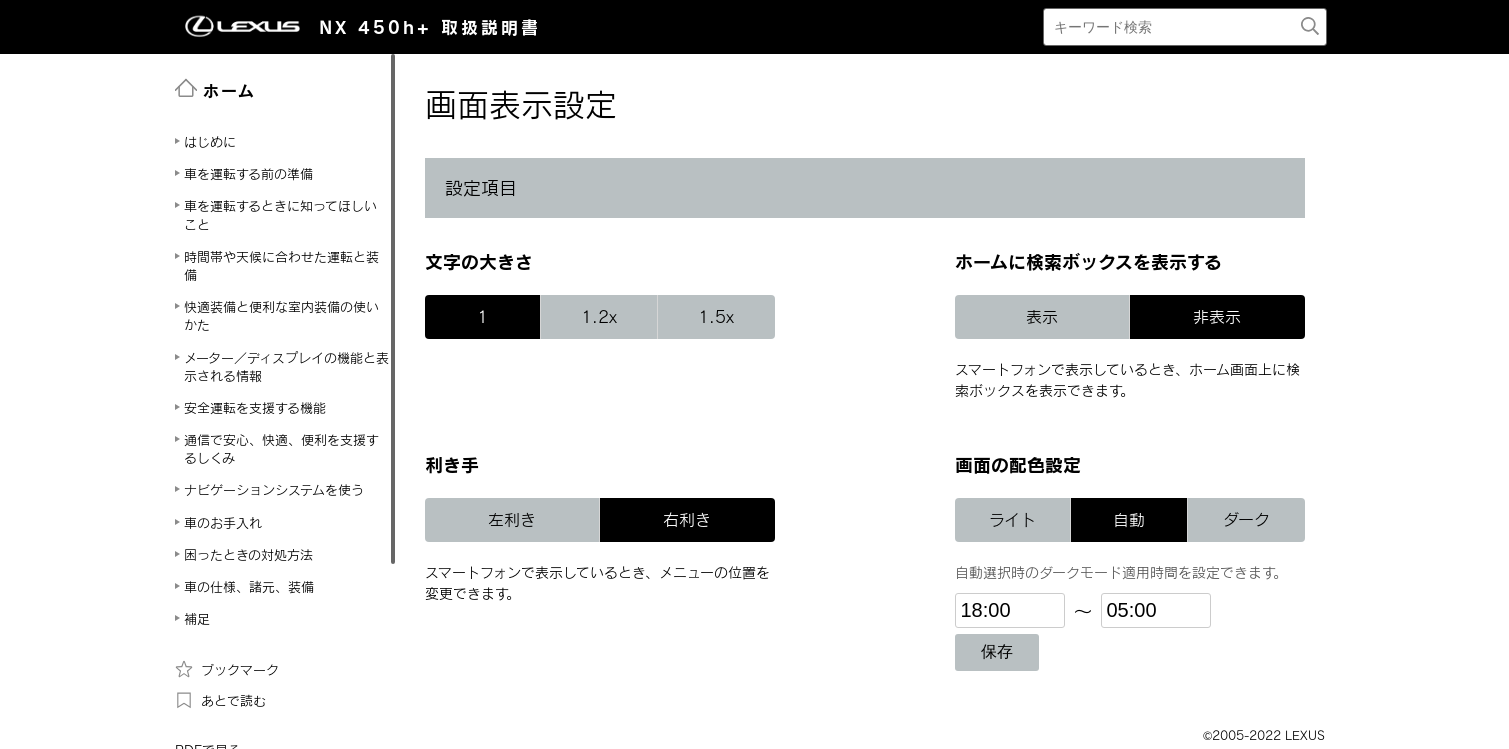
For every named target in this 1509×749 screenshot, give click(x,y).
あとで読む (220, 700)
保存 (997, 651)
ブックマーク (227, 669)
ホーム (215, 89)
